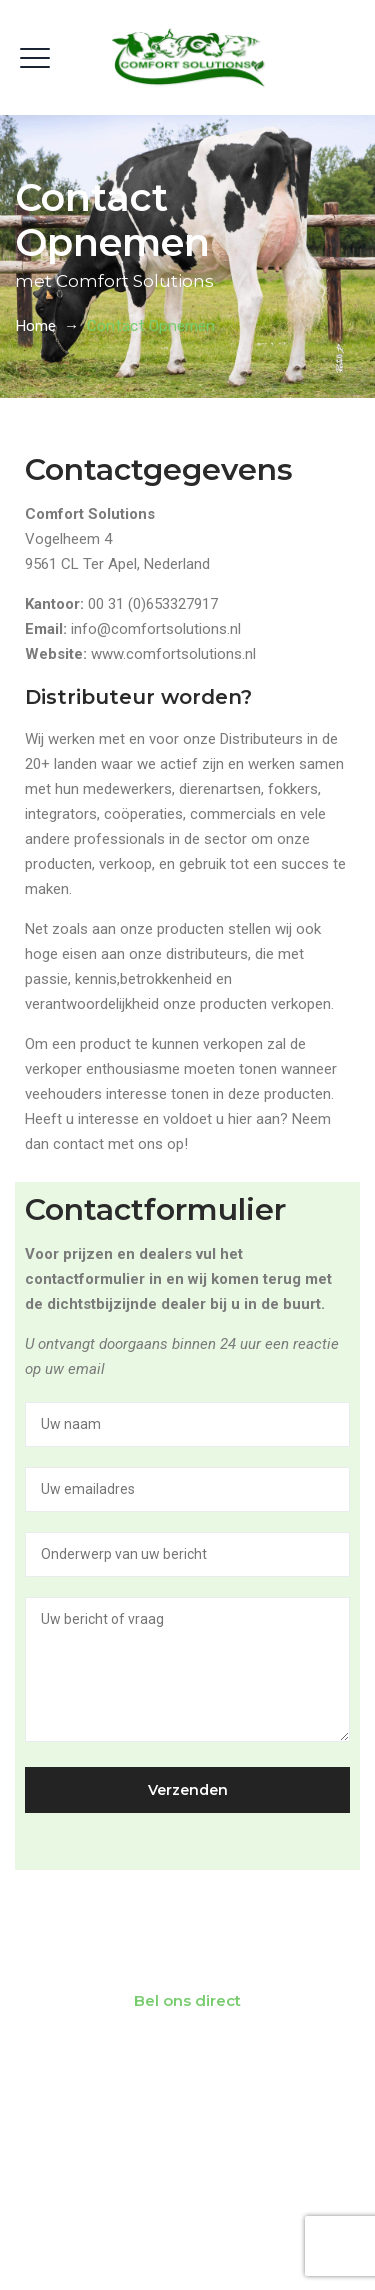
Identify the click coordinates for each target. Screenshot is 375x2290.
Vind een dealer (188, 2103)
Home (35, 326)
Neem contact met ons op (188, 1942)
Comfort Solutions (217, 2228)
